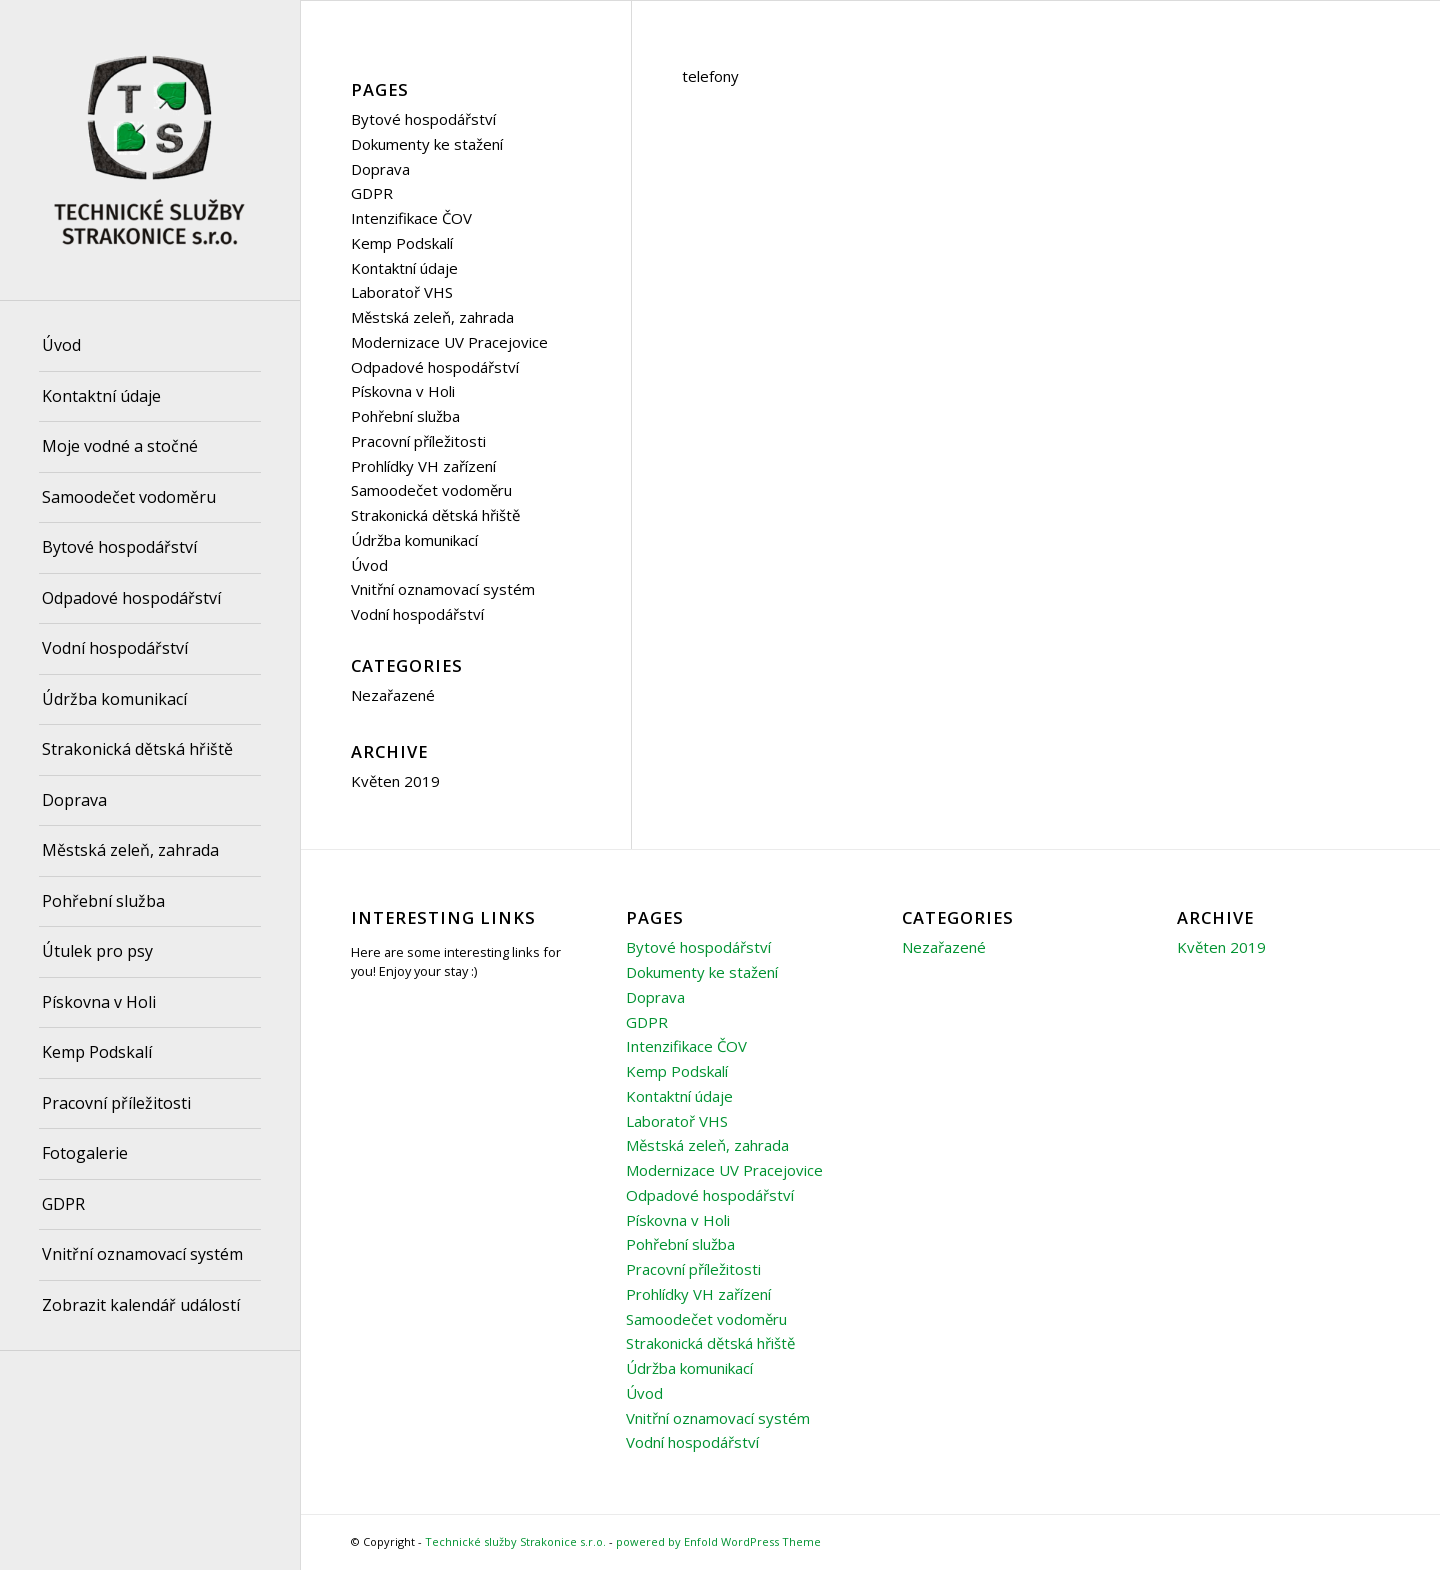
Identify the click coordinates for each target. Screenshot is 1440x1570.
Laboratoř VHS (402, 292)
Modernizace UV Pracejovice (449, 342)
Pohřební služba (405, 416)
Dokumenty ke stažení (427, 144)
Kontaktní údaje (404, 268)
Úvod (369, 565)
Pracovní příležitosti (418, 441)
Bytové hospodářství (423, 119)
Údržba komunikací (414, 540)
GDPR (372, 193)
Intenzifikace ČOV (411, 218)
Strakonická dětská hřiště (435, 515)
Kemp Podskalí (402, 243)
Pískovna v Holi (403, 391)
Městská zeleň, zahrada (432, 317)
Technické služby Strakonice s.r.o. (515, 1541)
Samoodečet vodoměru (431, 490)
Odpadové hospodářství (435, 367)
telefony (710, 76)
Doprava (380, 169)
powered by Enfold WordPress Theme (718, 1541)
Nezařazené (393, 695)
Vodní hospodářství (417, 614)
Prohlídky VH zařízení (423, 466)
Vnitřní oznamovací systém (443, 589)
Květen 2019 (395, 781)
